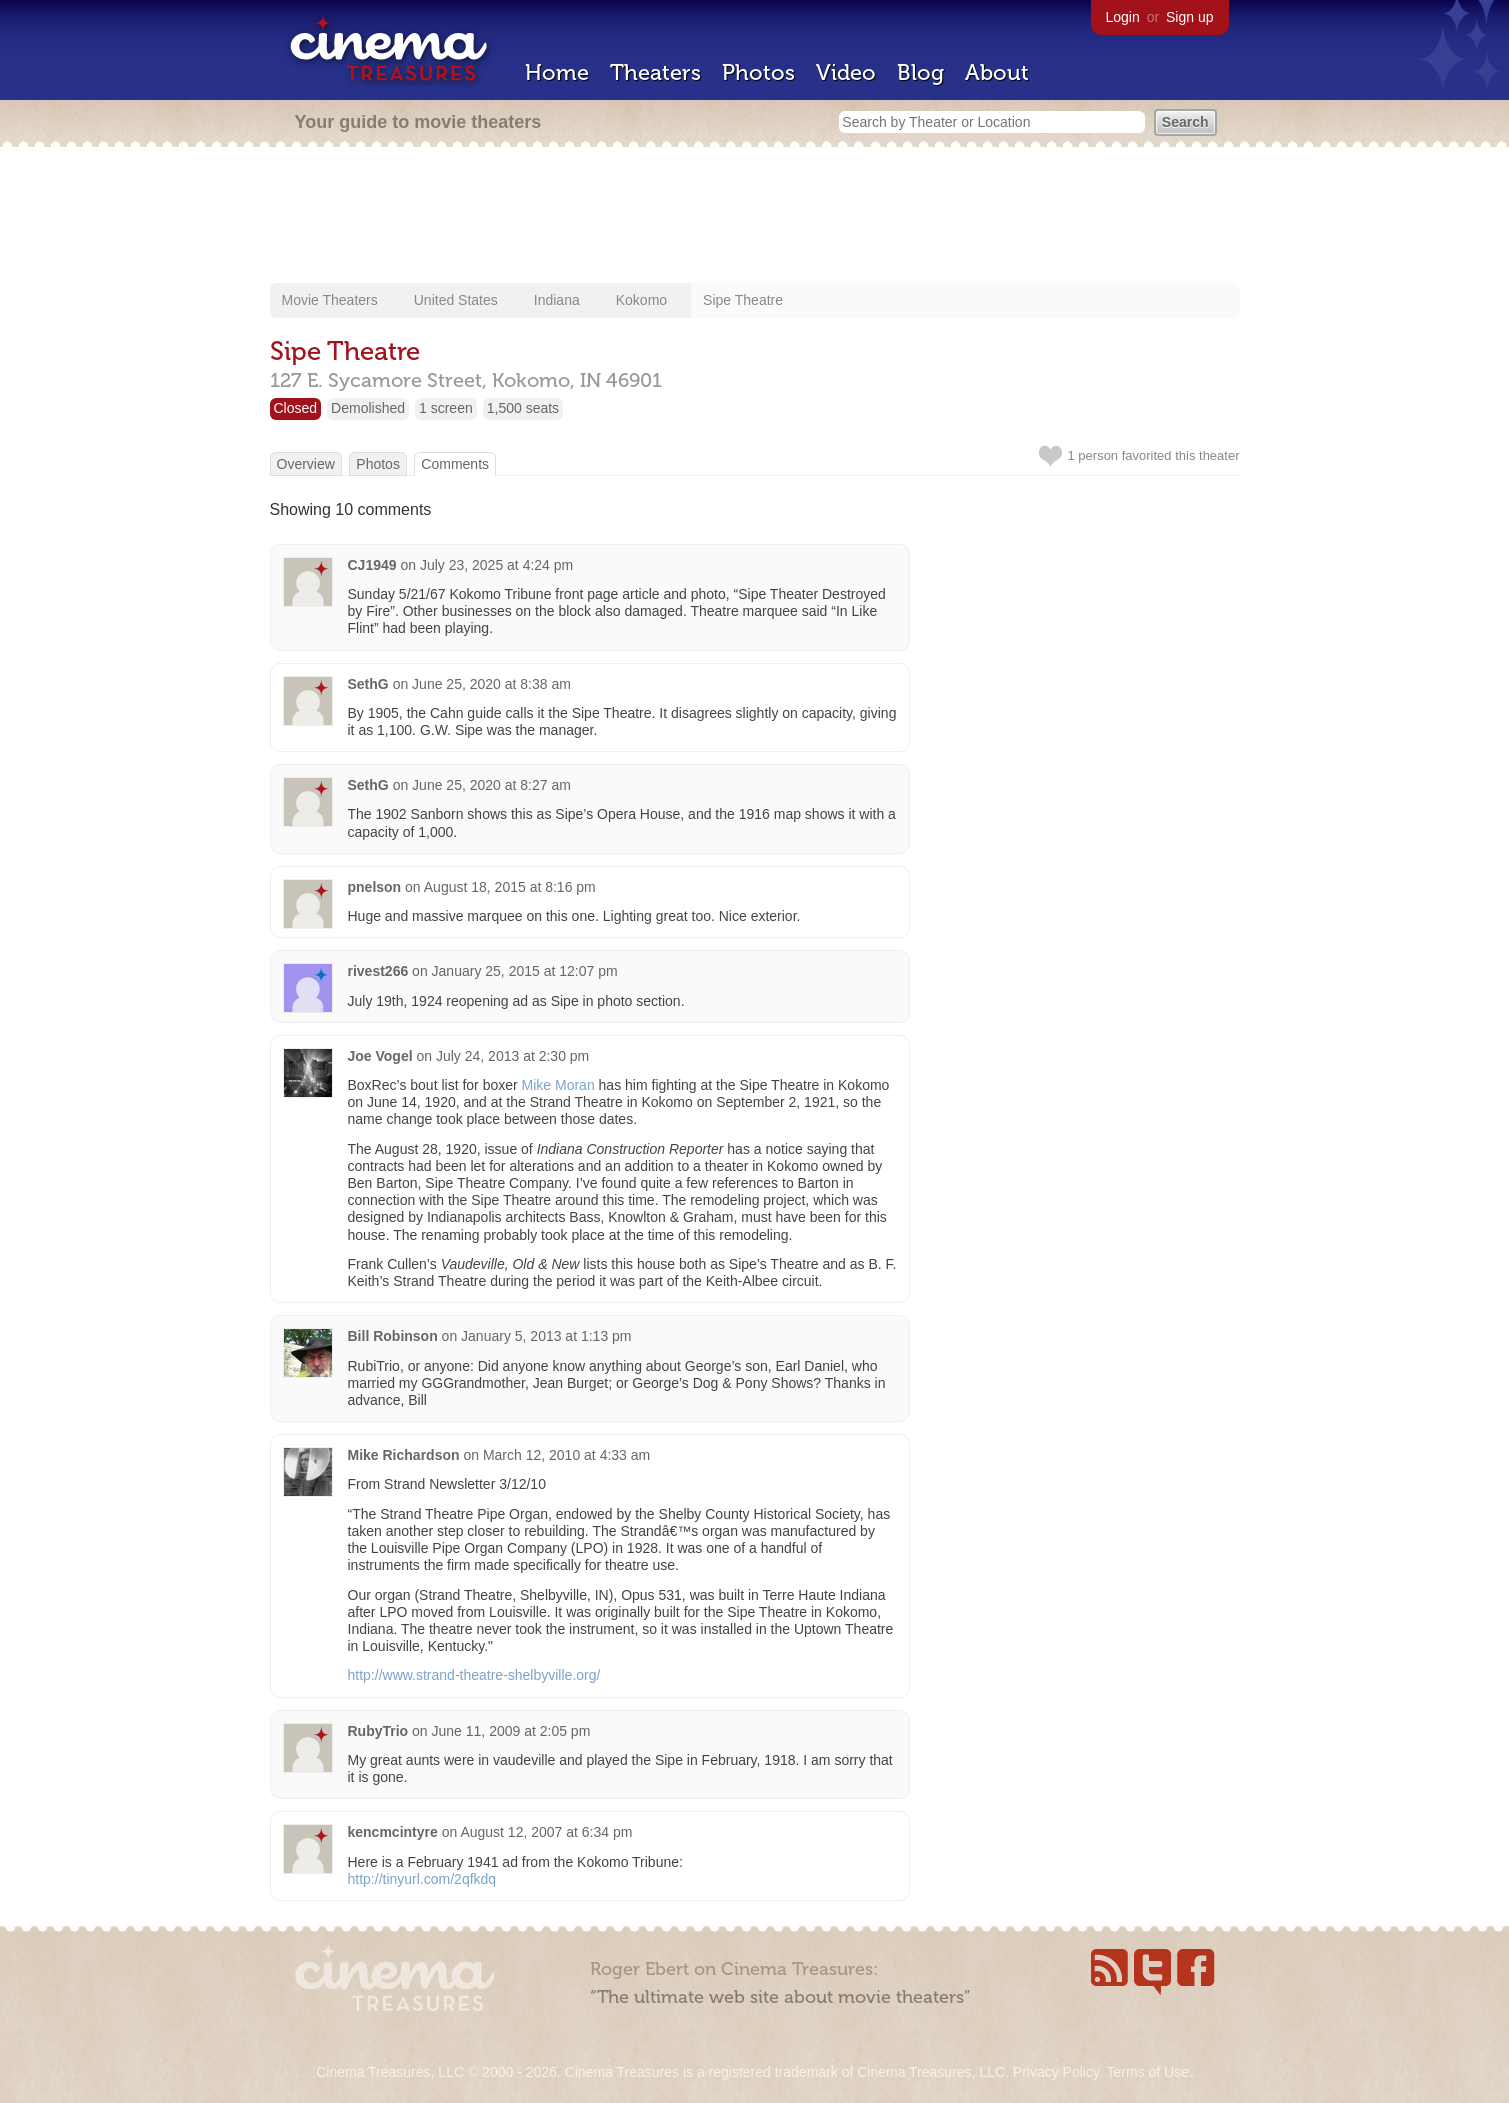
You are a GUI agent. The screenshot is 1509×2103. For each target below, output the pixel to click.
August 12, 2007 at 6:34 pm (546, 1832)
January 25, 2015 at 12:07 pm (525, 971)
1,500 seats (523, 408)
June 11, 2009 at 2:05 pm (511, 1731)
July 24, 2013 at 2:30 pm (512, 1056)
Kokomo (641, 300)
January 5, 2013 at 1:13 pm (546, 1336)
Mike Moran (558, 1085)
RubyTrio (378, 1731)
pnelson (375, 887)
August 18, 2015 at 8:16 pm (510, 887)
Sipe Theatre (743, 300)
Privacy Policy (1056, 2072)
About (997, 72)
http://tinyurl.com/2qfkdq (422, 1879)
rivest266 (378, 971)
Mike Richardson (404, 1455)
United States (456, 300)
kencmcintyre (393, 1832)
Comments (455, 464)
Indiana (557, 300)
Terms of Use (1147, 2072)
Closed (296, 408)
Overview (306, 464)
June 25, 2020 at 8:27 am (491, 785)
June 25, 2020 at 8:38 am (491, 684)
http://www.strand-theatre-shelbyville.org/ (474, 1675)
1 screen (446, 408)
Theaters (655, 72)
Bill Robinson (393, 1336)
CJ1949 (372, 565)
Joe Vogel (380, 1056)
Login (1123, 17)
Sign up (1189, 17)
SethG (368, 684)
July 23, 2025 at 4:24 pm (496, 565)
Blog (920, 72)
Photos (758, 72)
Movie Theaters (330, 300)
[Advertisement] (755, 217)
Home (557, 72)
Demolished (368, 408)
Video (846, 72)
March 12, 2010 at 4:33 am (566, 1455)
